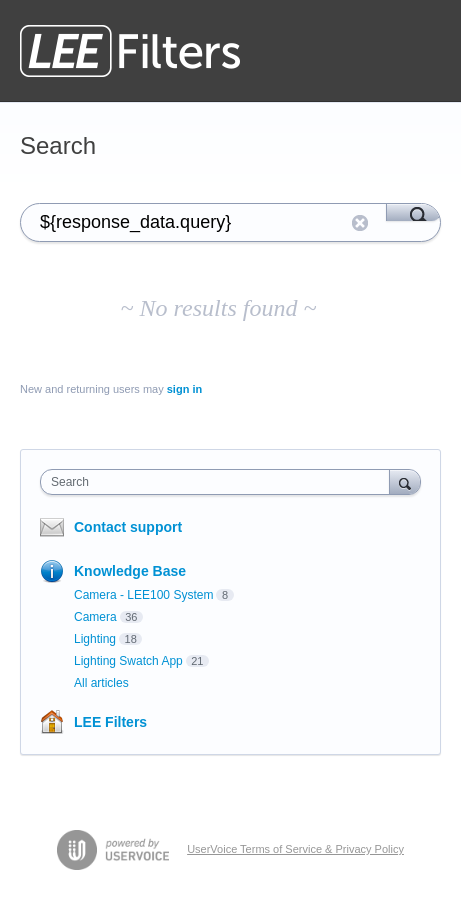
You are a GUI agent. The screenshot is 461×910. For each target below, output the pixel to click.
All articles (101, 683)
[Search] (413, 212)
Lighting (95, 639)
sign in (184, 389)
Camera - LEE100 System (143, 595)
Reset (360, 223)
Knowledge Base (130, 571)
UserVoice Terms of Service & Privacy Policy (295, 849)
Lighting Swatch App (128, 661)
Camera (95, 617)
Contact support (128, 527)
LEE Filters (110, 722)
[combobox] (219, 482)
